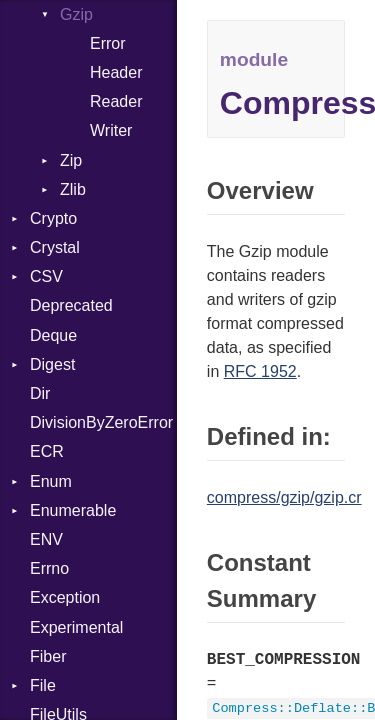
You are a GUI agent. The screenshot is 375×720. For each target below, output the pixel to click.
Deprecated (71, 305)
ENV (46, 539)
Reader (116, 101)
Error (108, 43)
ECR (47, 451)
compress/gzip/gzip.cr (284, 497)
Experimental (76, 627)
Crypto (53, 218)
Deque (53, 335)
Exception (65, 597)
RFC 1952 (260, 371)
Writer (111, 130)
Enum (51, 481)
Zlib (73, 189)
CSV (46, 276)
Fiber (48, 656)
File (43, 685)
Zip (71, 160)
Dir (40, 393)
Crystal (55, 247)
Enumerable (73, 510)
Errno (49, 568)
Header (116, 72)
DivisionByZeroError (101, 422)
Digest (52, 364)
